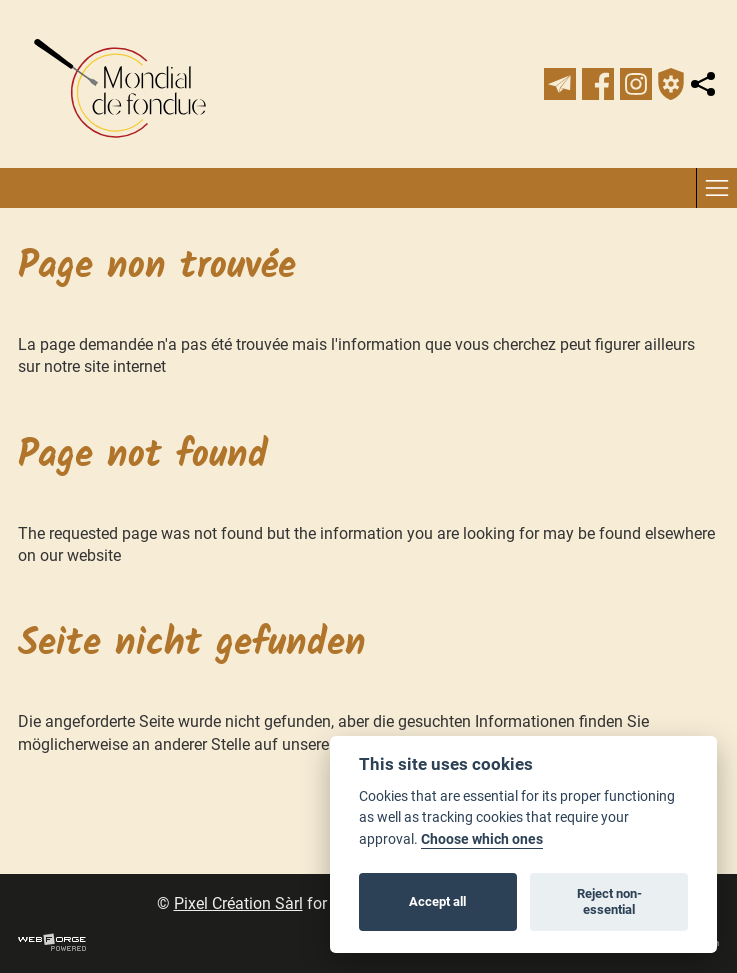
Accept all (437, 901)
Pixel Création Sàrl (238, 903)
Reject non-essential (609, 901)
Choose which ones (482, 839)
